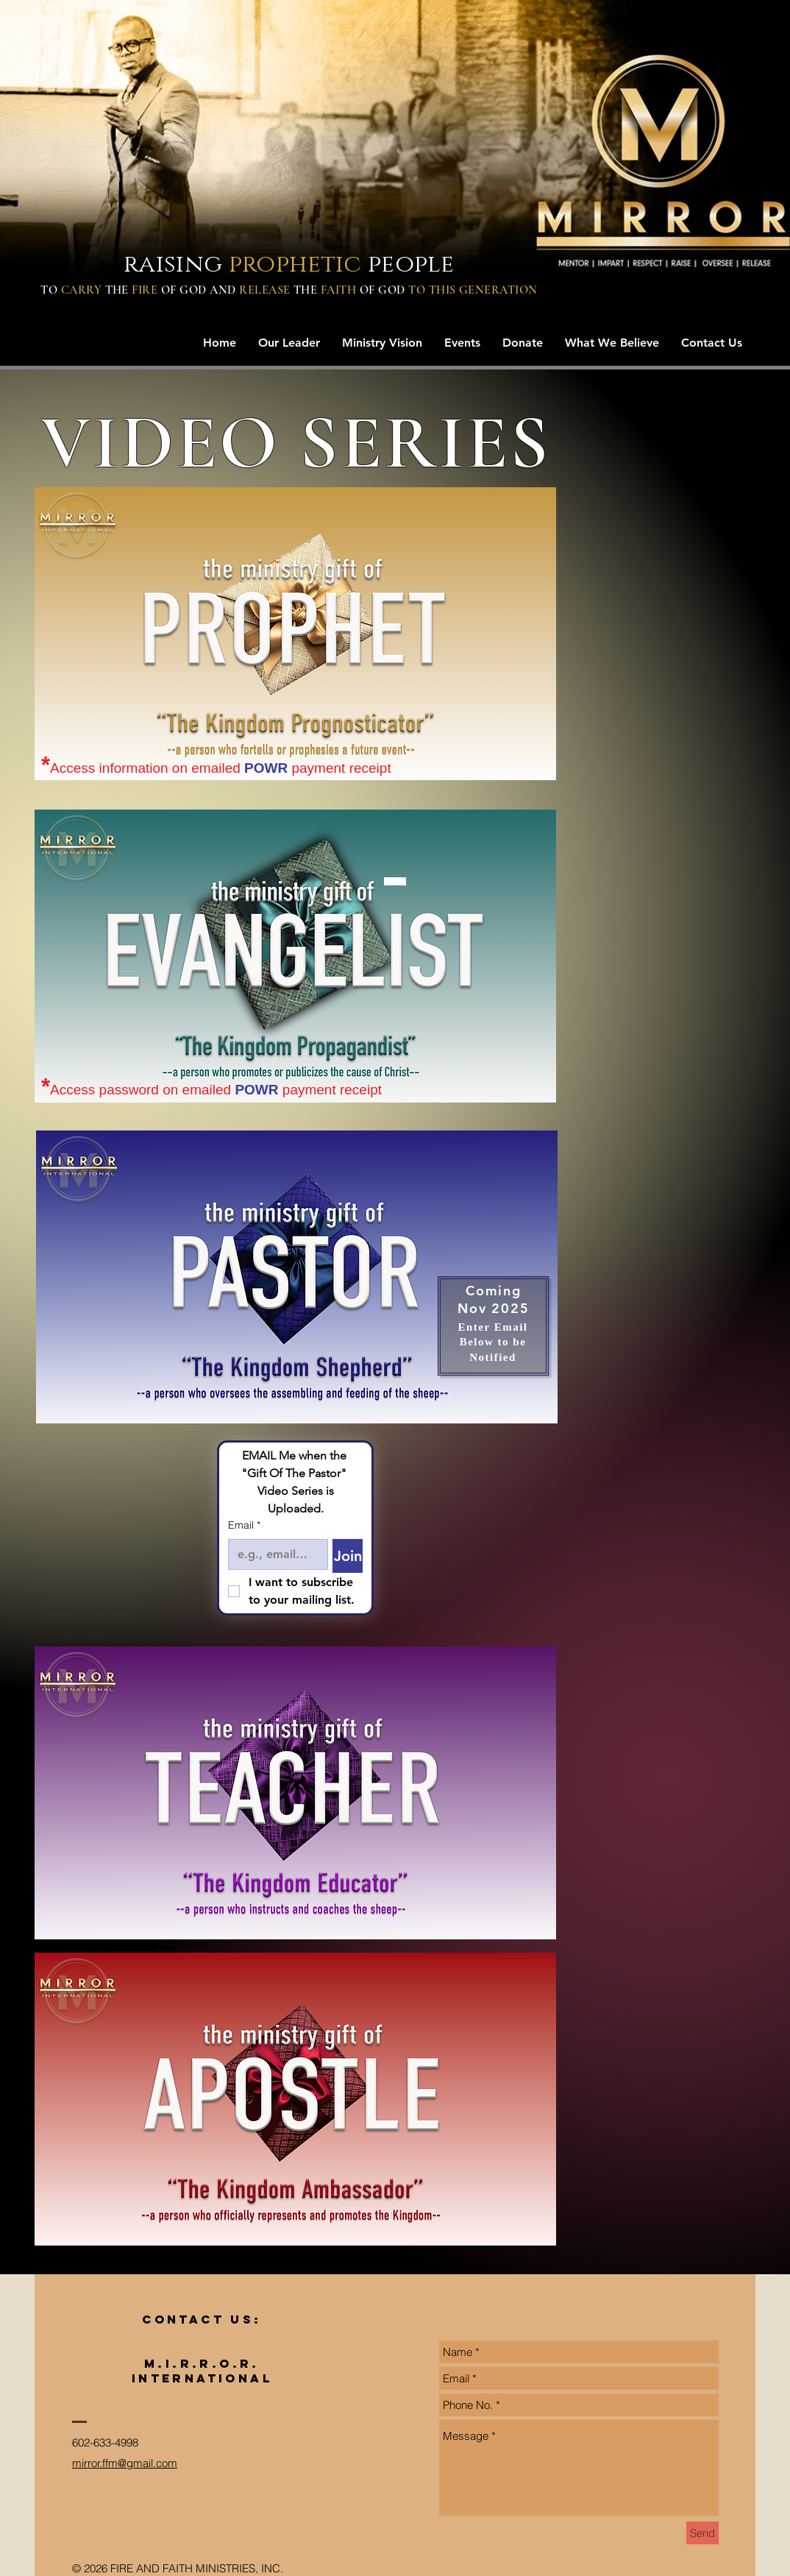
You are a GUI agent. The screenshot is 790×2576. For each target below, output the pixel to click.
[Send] (702, 2533)
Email (244, 1525)
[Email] (274, 1554)
